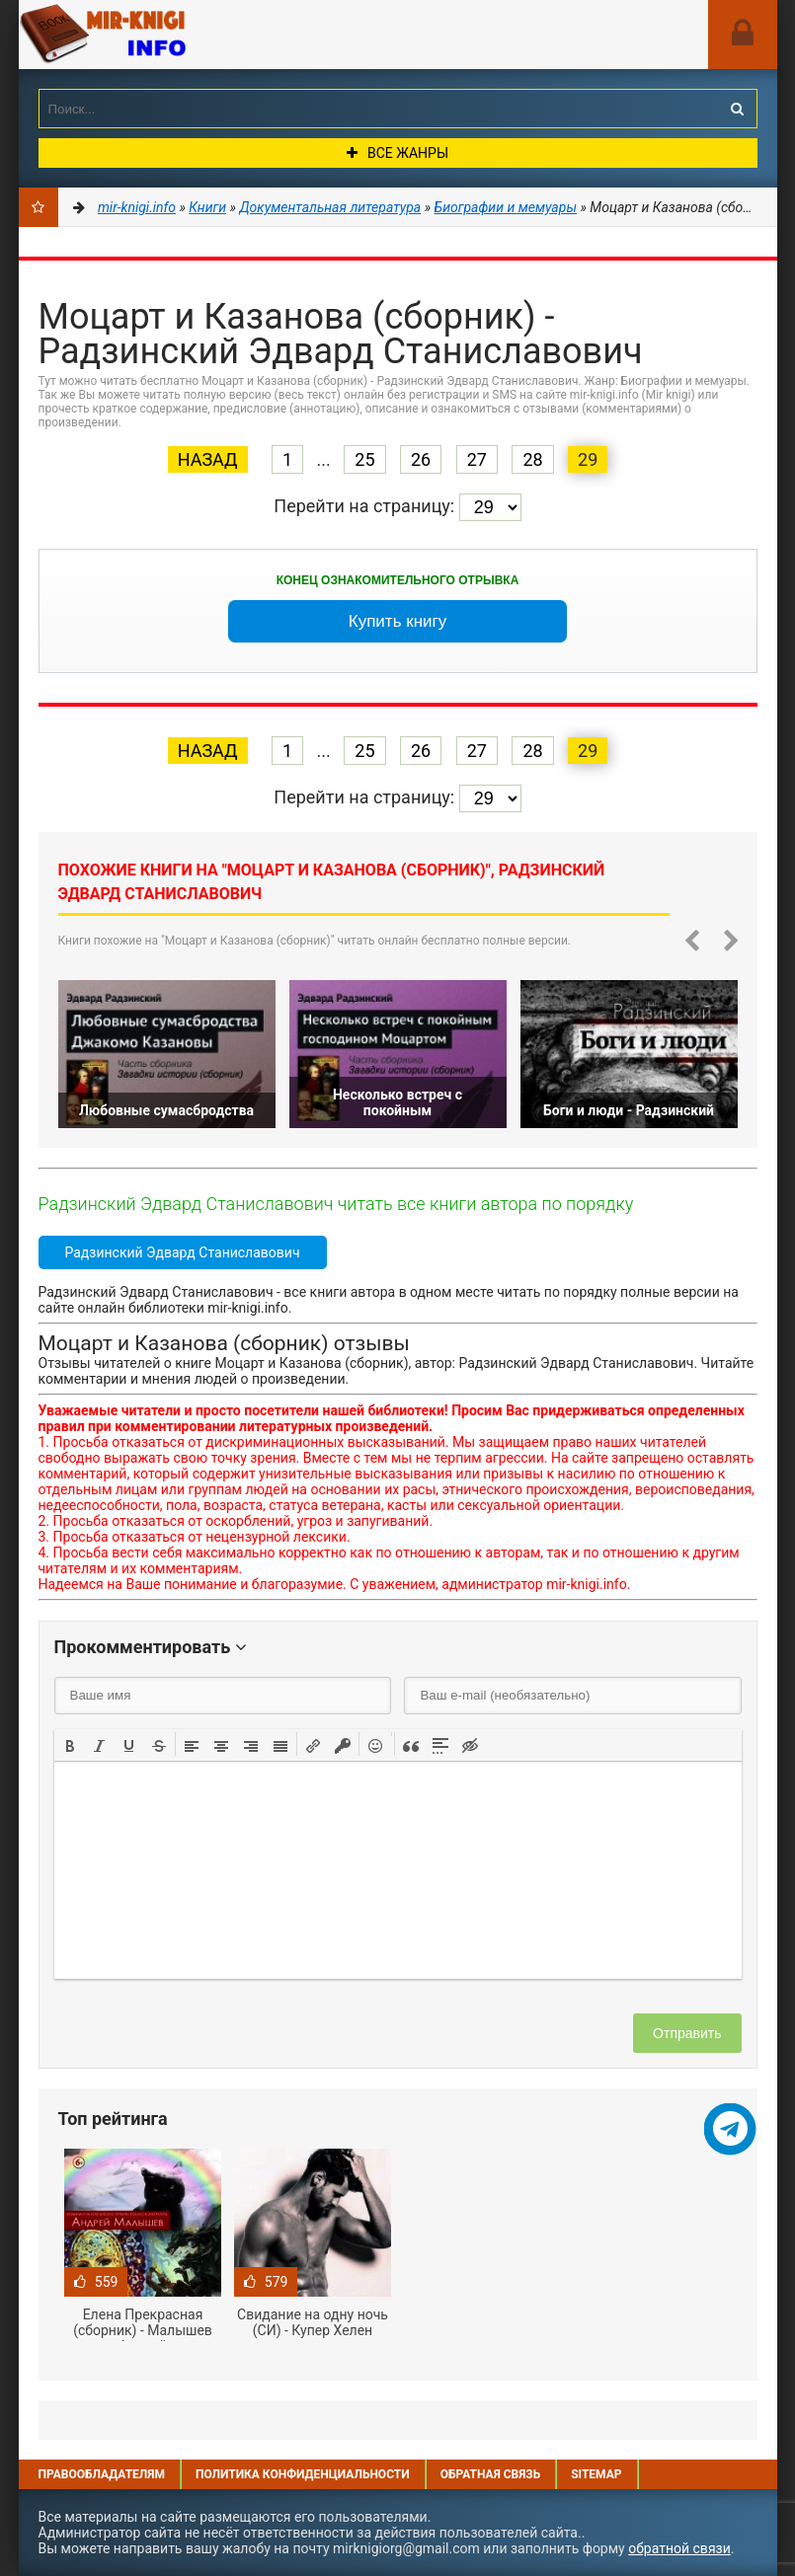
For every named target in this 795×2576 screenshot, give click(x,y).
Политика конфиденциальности (303, 2474)
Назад (208, 459)
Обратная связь (490, 2474)
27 (477, 459)
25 (364, 459)
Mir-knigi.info (167, 34)
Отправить (687, 2033)
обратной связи (679, 2548)
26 (421, 459)
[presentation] (70, 1744)
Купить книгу (398, 621)
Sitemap (596, 2474)
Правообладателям (102, 2474)
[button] (70, 1744)
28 (532, 459)
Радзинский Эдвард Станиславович (182, 1252)
